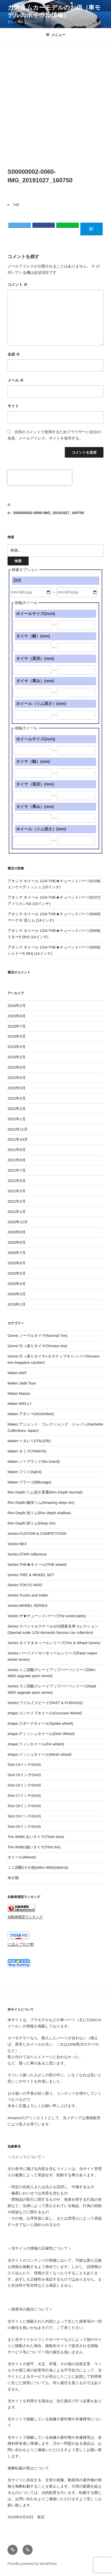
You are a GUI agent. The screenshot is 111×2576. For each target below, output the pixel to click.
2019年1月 (17, 1304)
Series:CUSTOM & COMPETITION (37, 1533)
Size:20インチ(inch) (24, 1826)
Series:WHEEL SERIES (27, 1605)
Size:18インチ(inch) (24, 1806)
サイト (13, 406)
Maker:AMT (17, 1373)
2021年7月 (17, 1170)
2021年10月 (18, 1139)
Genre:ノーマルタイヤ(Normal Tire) (37, 1335)
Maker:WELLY (20, 1403)
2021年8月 (17, 1160)
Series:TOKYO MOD (25, 1585)
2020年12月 (18, 1222)
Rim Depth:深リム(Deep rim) (32, 1523)
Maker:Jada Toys (22, 1383)
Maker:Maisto (19, 1393)
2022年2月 (17, 1108)
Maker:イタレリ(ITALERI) (29, 1441)
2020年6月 (17, 1263)
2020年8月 (17, 1242)
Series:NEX (17, 1544)
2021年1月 (17, 1211)
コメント (17, 284)
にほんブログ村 (21, 1944)
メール (16, 380)
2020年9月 (17, 1232)
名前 (14, 354)
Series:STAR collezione (27, 1554)
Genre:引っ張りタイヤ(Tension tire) (37, 1346)
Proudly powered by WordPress (32, 2564)
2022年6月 (17, 1077)
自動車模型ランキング (25, 1917)
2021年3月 (17, 1191)
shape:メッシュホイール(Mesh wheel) (40, 1754)
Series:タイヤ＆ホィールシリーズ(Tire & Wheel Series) (54, 1643)
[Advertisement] (55, 100)
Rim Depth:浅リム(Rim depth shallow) (39, 1513)
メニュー (55, 35)
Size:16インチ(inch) (24, 1785)
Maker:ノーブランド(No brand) (34, 1461)
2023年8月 (17, 1016)
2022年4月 (17, 1098)
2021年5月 (17, 1180)
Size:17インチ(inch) (24, 1795)
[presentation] (40, 477)
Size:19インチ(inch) (24, 1816)
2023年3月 (17, 1046)
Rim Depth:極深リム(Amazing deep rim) (41, 1502)
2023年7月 (17, 1026)
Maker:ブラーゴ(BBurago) (29, 1482)
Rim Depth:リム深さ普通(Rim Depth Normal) (45, 1492)
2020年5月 (17, 1273)
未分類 (13, 1878)
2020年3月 (17, 1294)
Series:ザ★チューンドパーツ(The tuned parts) (47, 1616)
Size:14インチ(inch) (24, 1764)
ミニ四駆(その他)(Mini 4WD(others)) (38, 1867)
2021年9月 (17, 1149)
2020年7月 (17, 1252)
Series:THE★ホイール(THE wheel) (37, 1564)
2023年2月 (17, 1057)
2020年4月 (17, 1283)
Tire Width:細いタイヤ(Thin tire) (34, 1847)
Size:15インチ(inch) (24, 1775)
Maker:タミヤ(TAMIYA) (27, 1451)
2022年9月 (17, 1067)
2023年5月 (17, 1036)
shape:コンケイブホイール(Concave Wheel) (45, 1713)
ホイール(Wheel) (22, 1857)
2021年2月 (17, 1201)
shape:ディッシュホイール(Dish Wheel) (41, 1734)
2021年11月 (18, 1129)
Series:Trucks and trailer (28, 1595)
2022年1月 (17, 1119)
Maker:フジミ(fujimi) (25, 1472)
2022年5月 (17, 1088)
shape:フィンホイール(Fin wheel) (36, 1744)
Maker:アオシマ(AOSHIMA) (31, 1414)
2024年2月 (17, 1005)
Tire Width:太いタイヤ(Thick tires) (36, 1837)
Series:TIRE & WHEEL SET (31, 1575)
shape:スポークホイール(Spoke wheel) (40, 1723)
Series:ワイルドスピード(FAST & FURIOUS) (45, 1703)
